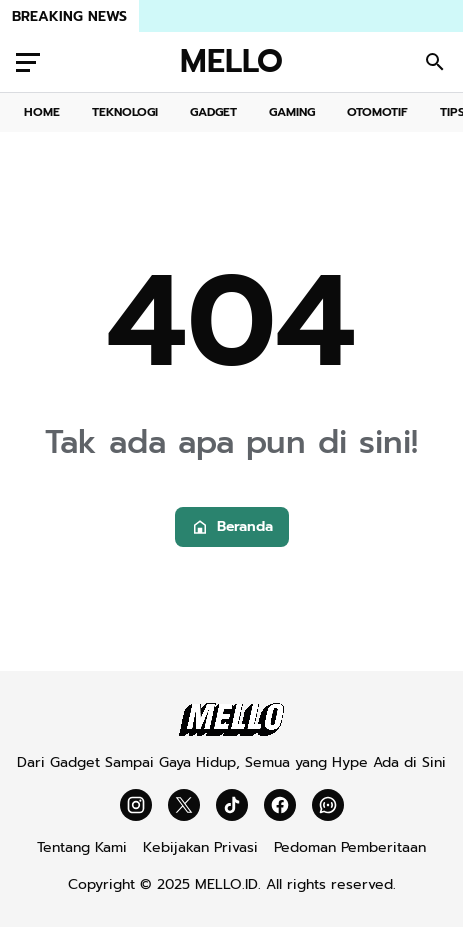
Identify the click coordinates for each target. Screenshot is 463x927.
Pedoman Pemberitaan (350, 847)
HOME (42, 112)
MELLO (231, 62)
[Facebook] (280, 805)
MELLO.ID (226, 884)
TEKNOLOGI (125, 112)
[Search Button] (435, 62)
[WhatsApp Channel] (328, 805)
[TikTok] (232, 805)
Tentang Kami (82, 847)
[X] (184, 805)
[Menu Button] (28, 62)
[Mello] (231, 731)
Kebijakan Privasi (200, 847)
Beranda (232, 526)
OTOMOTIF (377, 112)
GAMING (292, 112)
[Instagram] (136, 805)
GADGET (213, 112)
